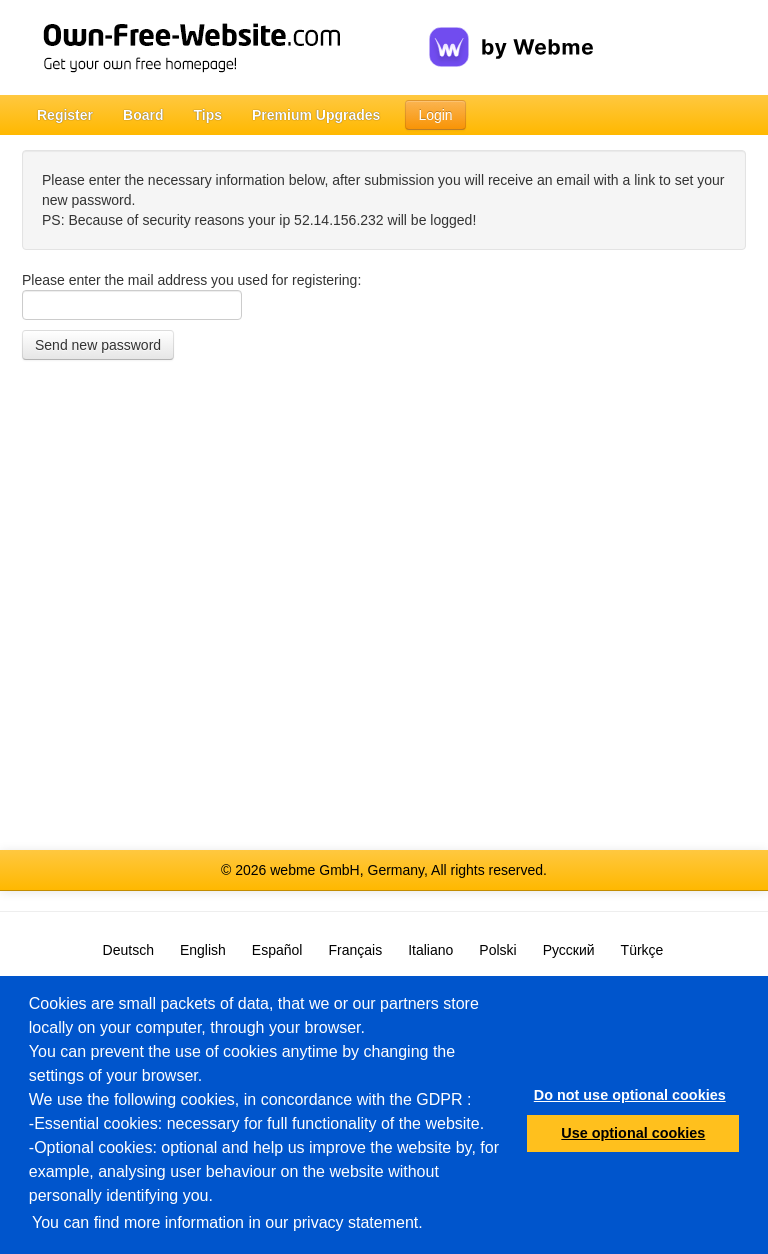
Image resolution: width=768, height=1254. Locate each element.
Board (143, 115)
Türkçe (642, 950)
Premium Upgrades (316, 115)
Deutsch (128, 950)
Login (435, 115)
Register (65, 115)
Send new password (98, 345)
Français (355, 950)
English (203, 950)
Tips (207, 115)
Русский (569, 950)
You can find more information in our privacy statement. (227, 1222)
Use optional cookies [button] (633, 1133)
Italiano (430, 950)
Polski (497, 950)
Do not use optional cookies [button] (630, 1095)
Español (277, 950)
